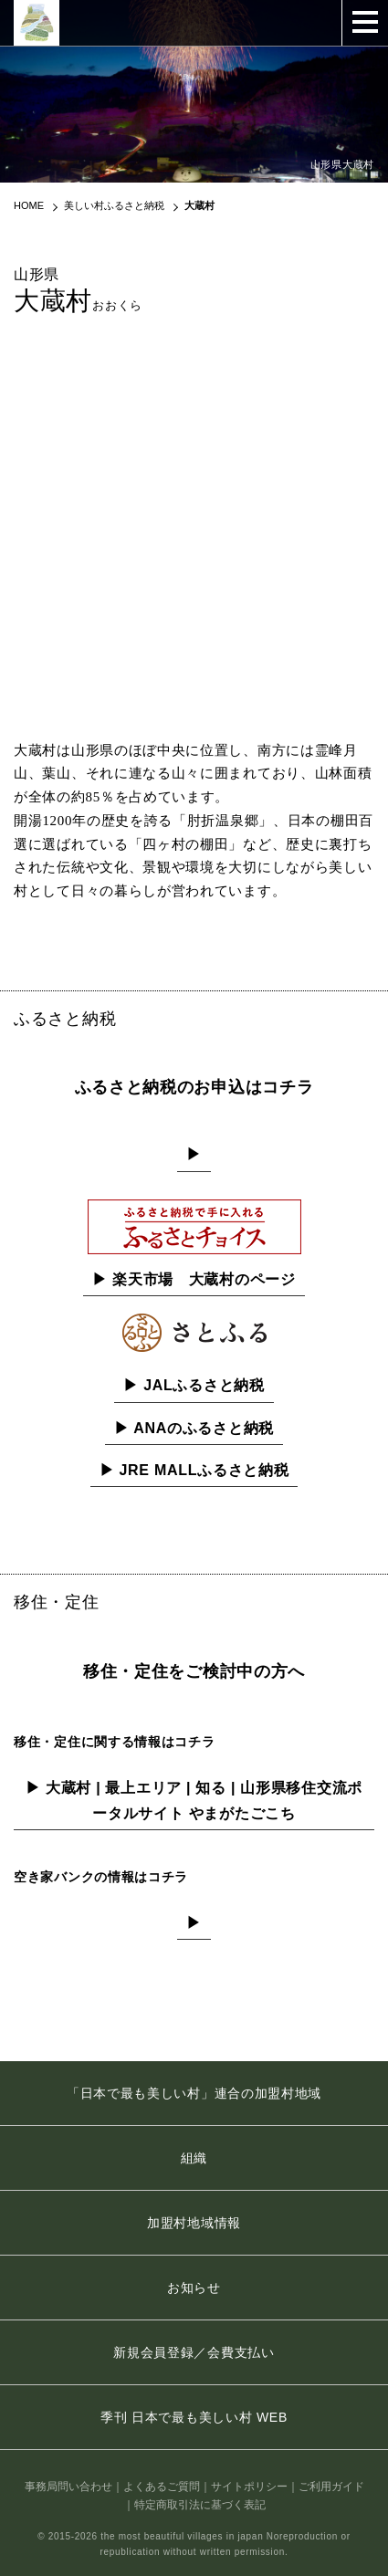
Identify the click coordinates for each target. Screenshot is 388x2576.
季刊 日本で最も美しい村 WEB (194, 2417)
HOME (29, 205)
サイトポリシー (249, 2486)
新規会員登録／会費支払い (193, 2352)
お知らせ (194, 2287)
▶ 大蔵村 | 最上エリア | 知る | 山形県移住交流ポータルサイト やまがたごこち (194, 1800)
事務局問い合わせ (68, 2486)
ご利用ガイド (331, 2486)
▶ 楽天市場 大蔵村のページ (193, 1279)
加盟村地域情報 (194, 2222)
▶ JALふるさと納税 (193, 1385)
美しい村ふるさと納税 (114, 205)
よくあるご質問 (161, 2486)
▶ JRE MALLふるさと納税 (194, 1470)
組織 (194, 2158)
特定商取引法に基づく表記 (200, 2504)
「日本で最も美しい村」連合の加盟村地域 (194, 2093)
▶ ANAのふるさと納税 (194, 1428)
